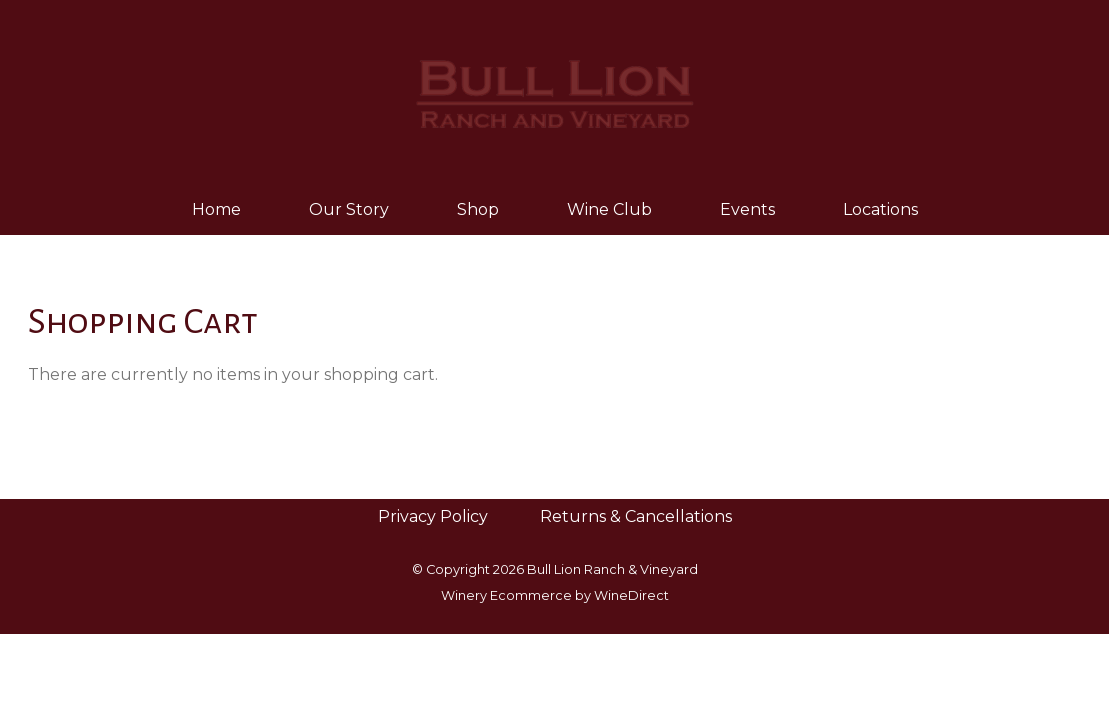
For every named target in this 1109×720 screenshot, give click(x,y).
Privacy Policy (433, 516)
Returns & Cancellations (636, 516)
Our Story (349, 209)
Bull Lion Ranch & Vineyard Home (555, 92)
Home (216, 209)
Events (747, 209)
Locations (880, 209)
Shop (478, 209)
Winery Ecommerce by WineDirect (555, 595)
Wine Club (609, 209)
